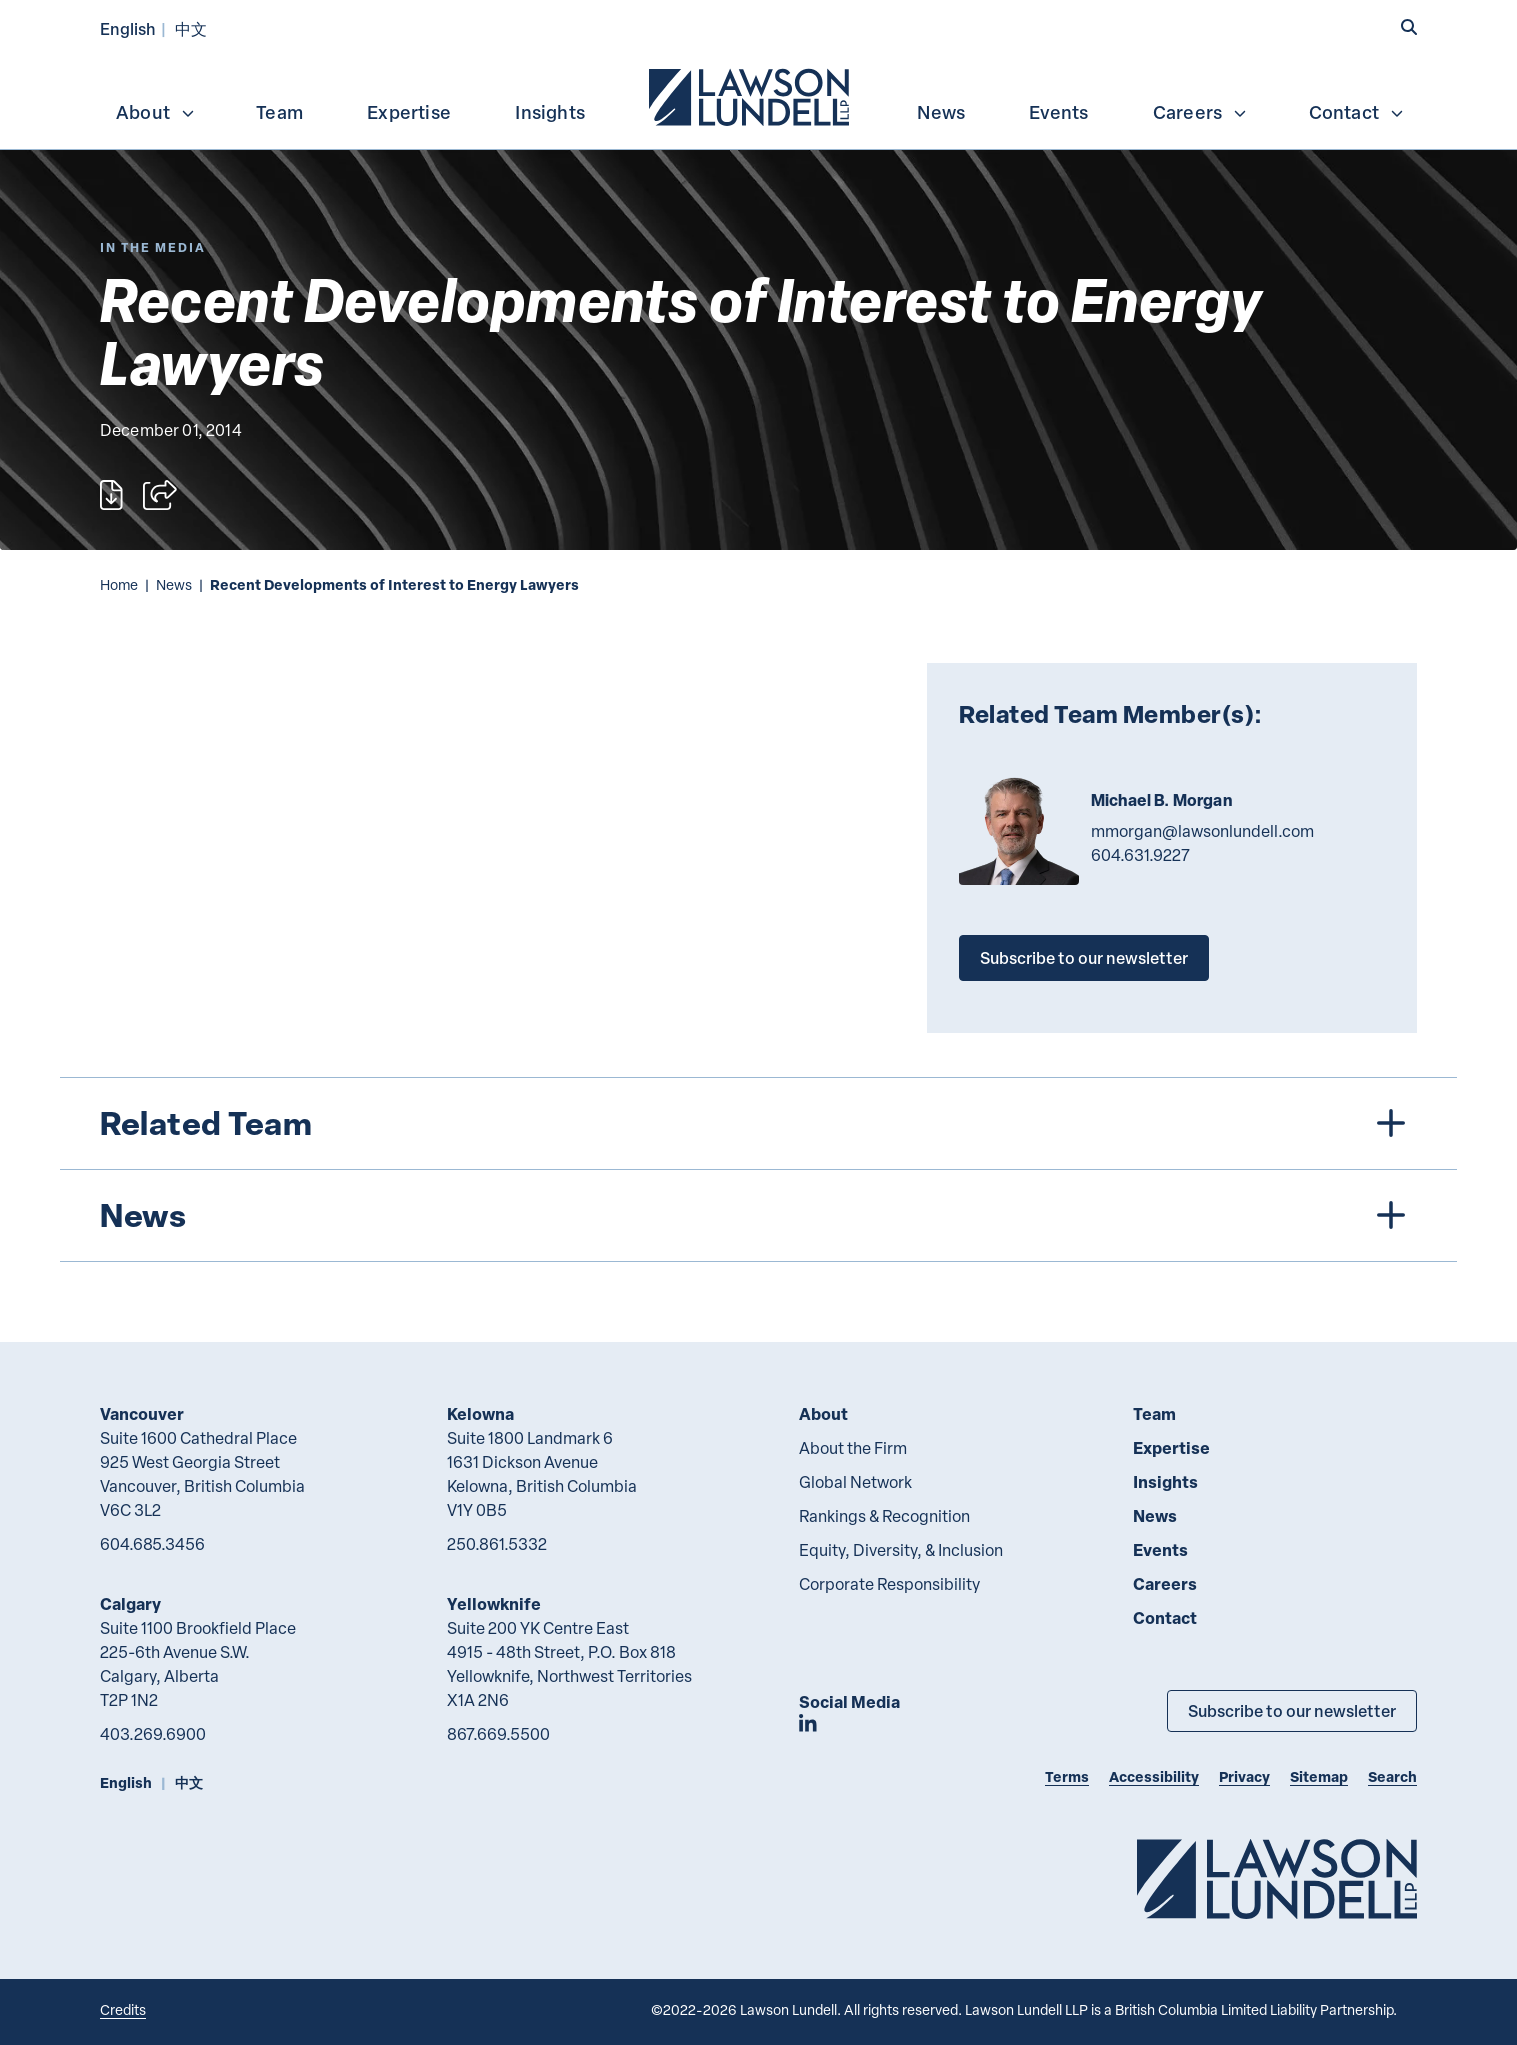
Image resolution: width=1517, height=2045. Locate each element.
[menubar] (758, 95)
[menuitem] (751, 95)
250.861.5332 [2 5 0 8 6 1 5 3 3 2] (497, 1544)
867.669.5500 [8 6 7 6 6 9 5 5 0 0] (498, 1734)
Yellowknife (494, 1603)
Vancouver (142, 1413)
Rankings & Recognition (884, 1516)
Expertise (409, 112)
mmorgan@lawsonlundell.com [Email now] (1202, 831)
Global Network (855, 1482)
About (156, 112)
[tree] (758, 1169)
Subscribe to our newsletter (1084, 957)
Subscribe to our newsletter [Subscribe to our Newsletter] (1292, 1710)
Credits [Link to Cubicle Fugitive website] (123, 2009)
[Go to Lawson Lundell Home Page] (1277, 1878)
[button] (1409, 27)
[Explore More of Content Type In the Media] (153, 247)
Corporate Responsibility (889, 1584)
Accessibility (1154, 1776)
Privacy (1244, 1776)
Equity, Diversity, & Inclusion (901, 1550)
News (941, 112)
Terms (1067, 1776)
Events (1058, 112)
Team (279, 112)
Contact (1357, 112)
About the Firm (853, 1448)
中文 (191, 28)
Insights (550, 112)
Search (1392, 1776)
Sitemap (1319, 1776)
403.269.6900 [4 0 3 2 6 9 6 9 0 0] (153, 1734)
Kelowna (480, 1413)
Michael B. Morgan (1161, 800)
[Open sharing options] (160, 495)
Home (119, 584)
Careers (1200, 112)
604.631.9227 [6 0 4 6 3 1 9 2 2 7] (1140, 855)
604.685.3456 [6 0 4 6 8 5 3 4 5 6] (152, 1544)
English (128, 28)
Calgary (130, 1603)
